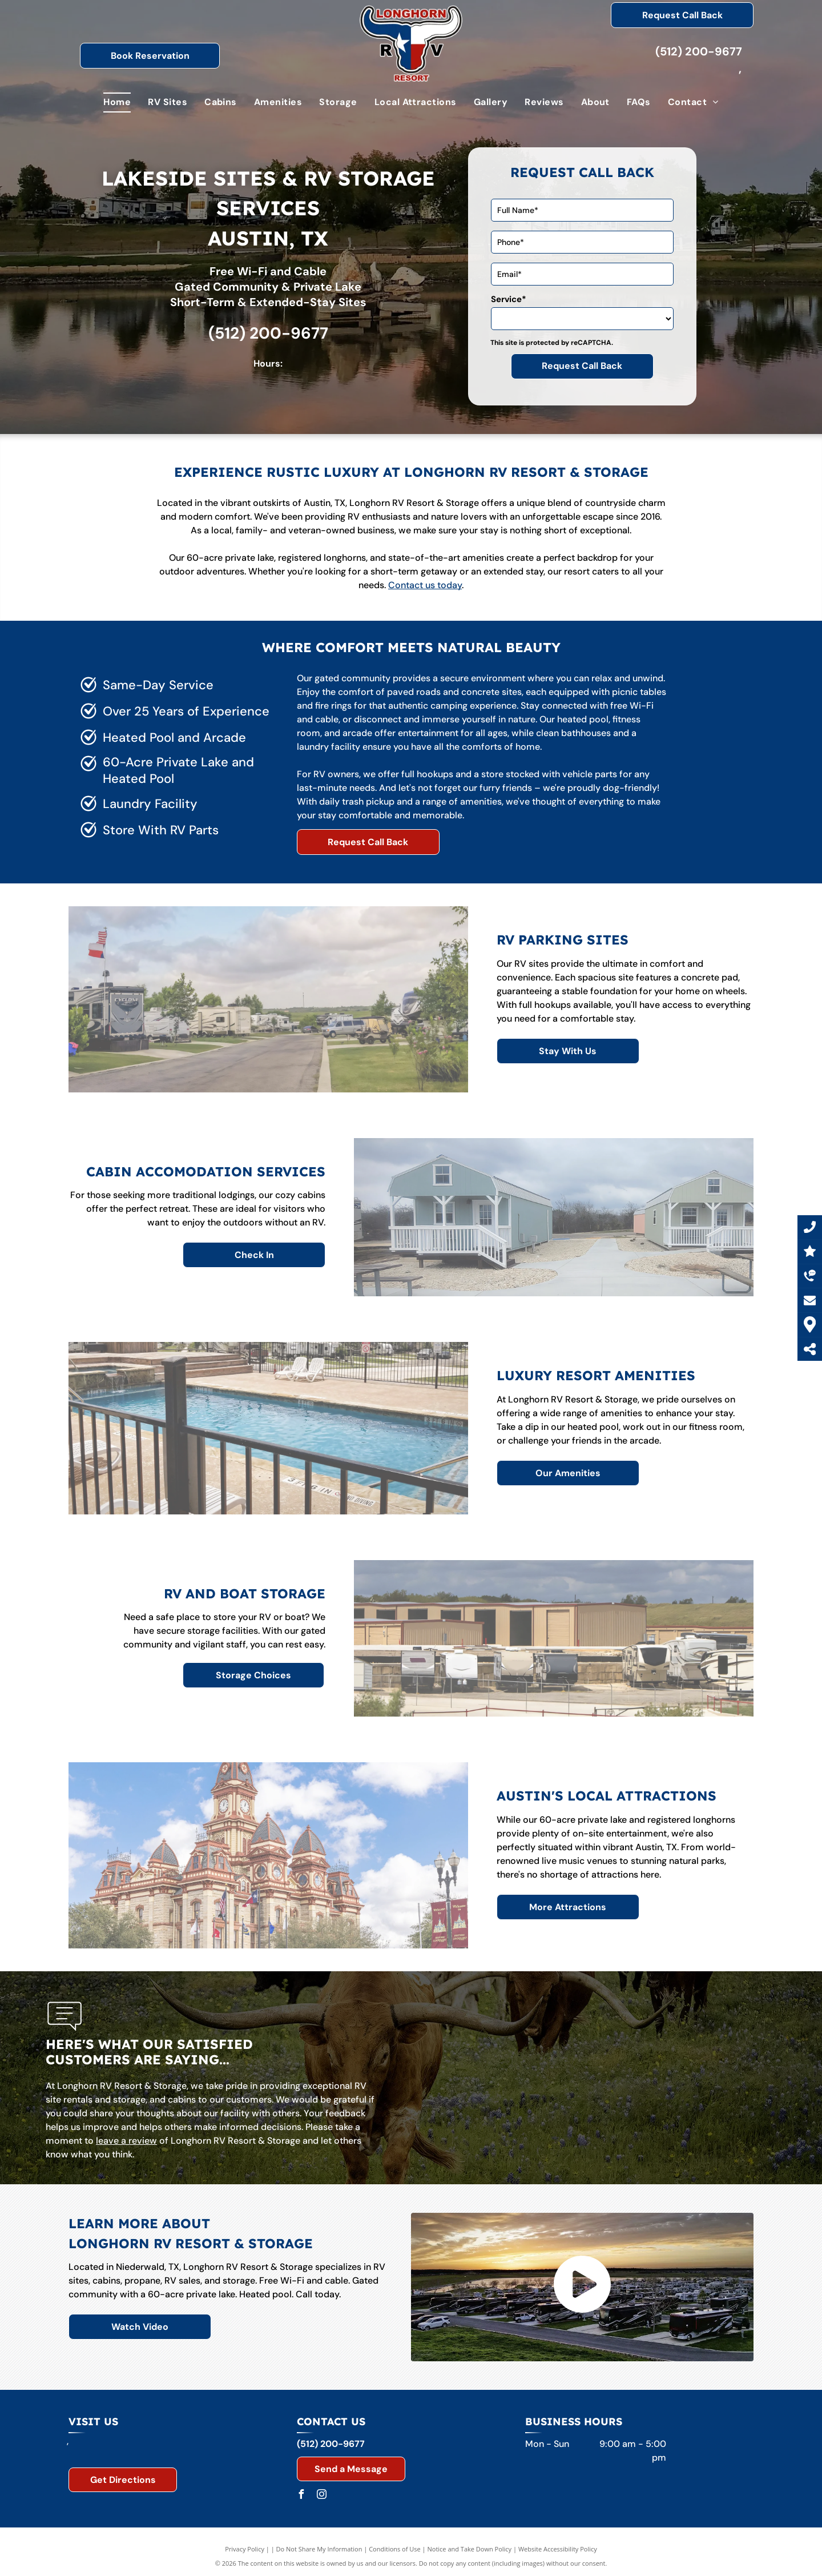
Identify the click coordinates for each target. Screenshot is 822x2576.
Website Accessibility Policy (557, 2549)
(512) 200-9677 (698, 51)
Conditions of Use (395, 2549)
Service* (508, 299)
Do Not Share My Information (319, 2549)
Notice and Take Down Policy (470, 2549)
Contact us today (425, 585)
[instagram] (322, 2496)
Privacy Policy (244, 2549)
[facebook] (301, 2496)
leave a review (126, 2141)
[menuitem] (117, 102)
